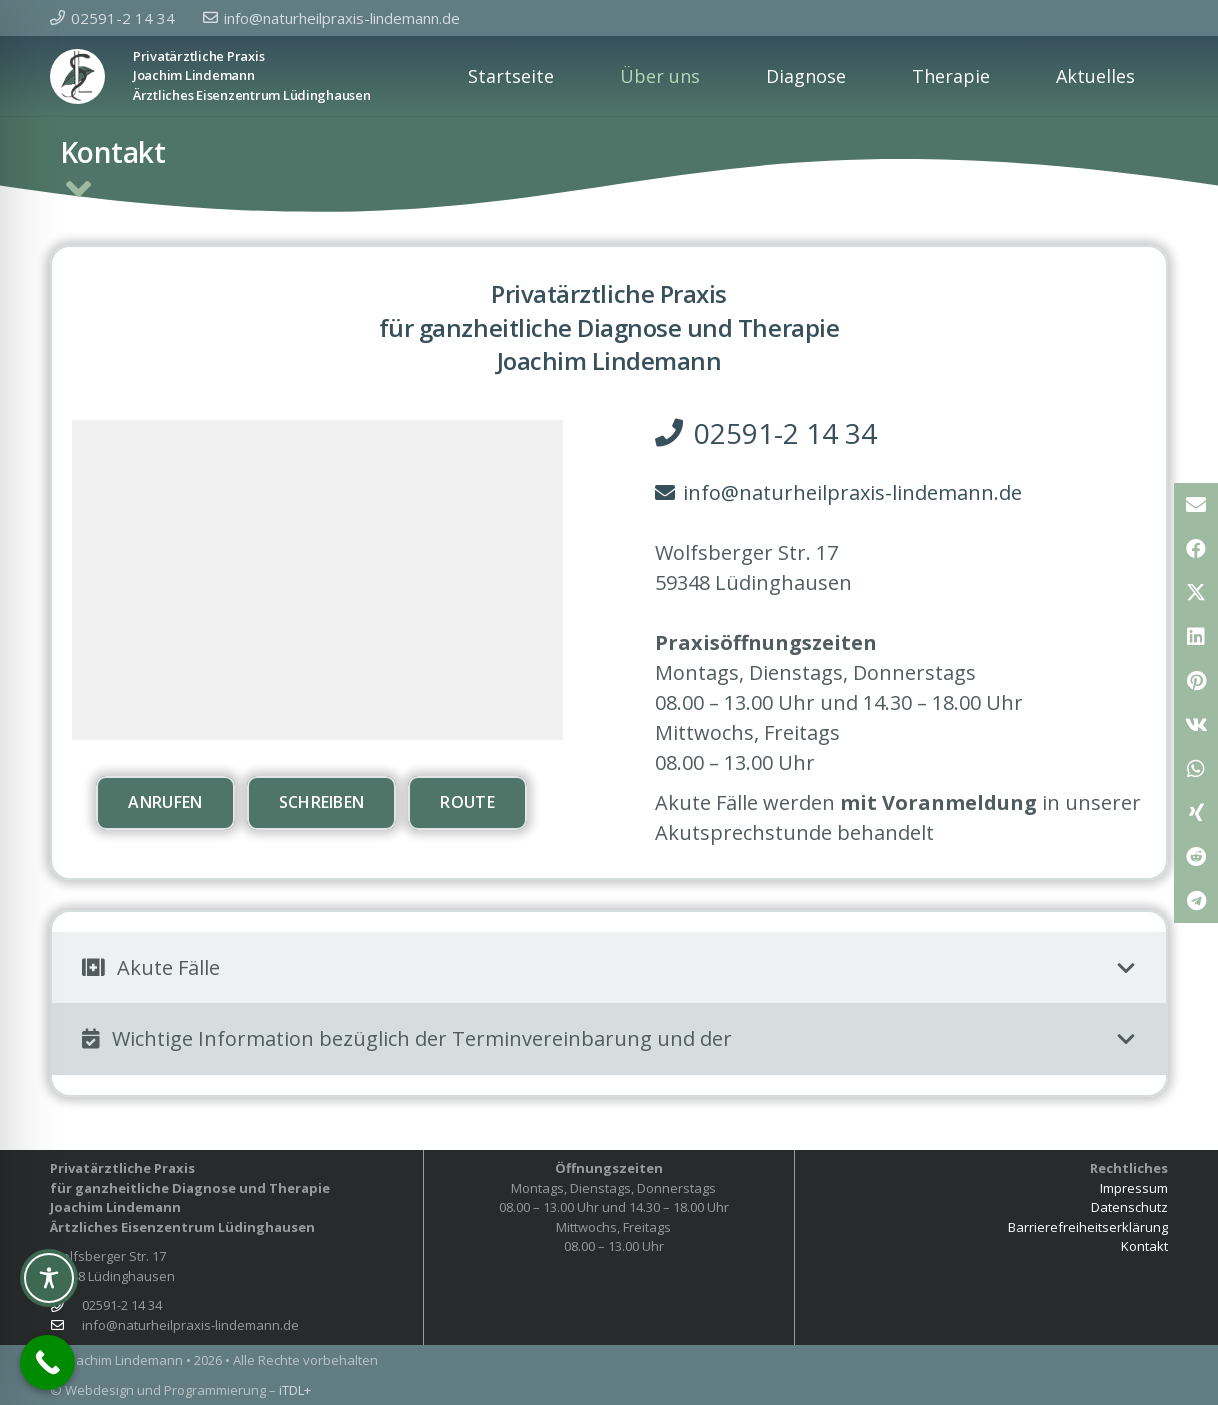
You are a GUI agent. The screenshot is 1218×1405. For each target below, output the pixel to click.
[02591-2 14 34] (66, 1305)
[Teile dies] (1196, 549)
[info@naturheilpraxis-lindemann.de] (66, 1325)
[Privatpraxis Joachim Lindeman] (77, 76)
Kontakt (1144, 1246)
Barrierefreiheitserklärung (1088, 1227)
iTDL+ (295, 1390)
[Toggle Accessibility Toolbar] (49, 1278)
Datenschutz (1129, 1207)
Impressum (1134, 1188)
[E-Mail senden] (1196, 505)
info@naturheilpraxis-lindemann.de (190, 1325)
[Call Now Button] (47, 1362)
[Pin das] (1196, 681)
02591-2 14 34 (122, 1305)
